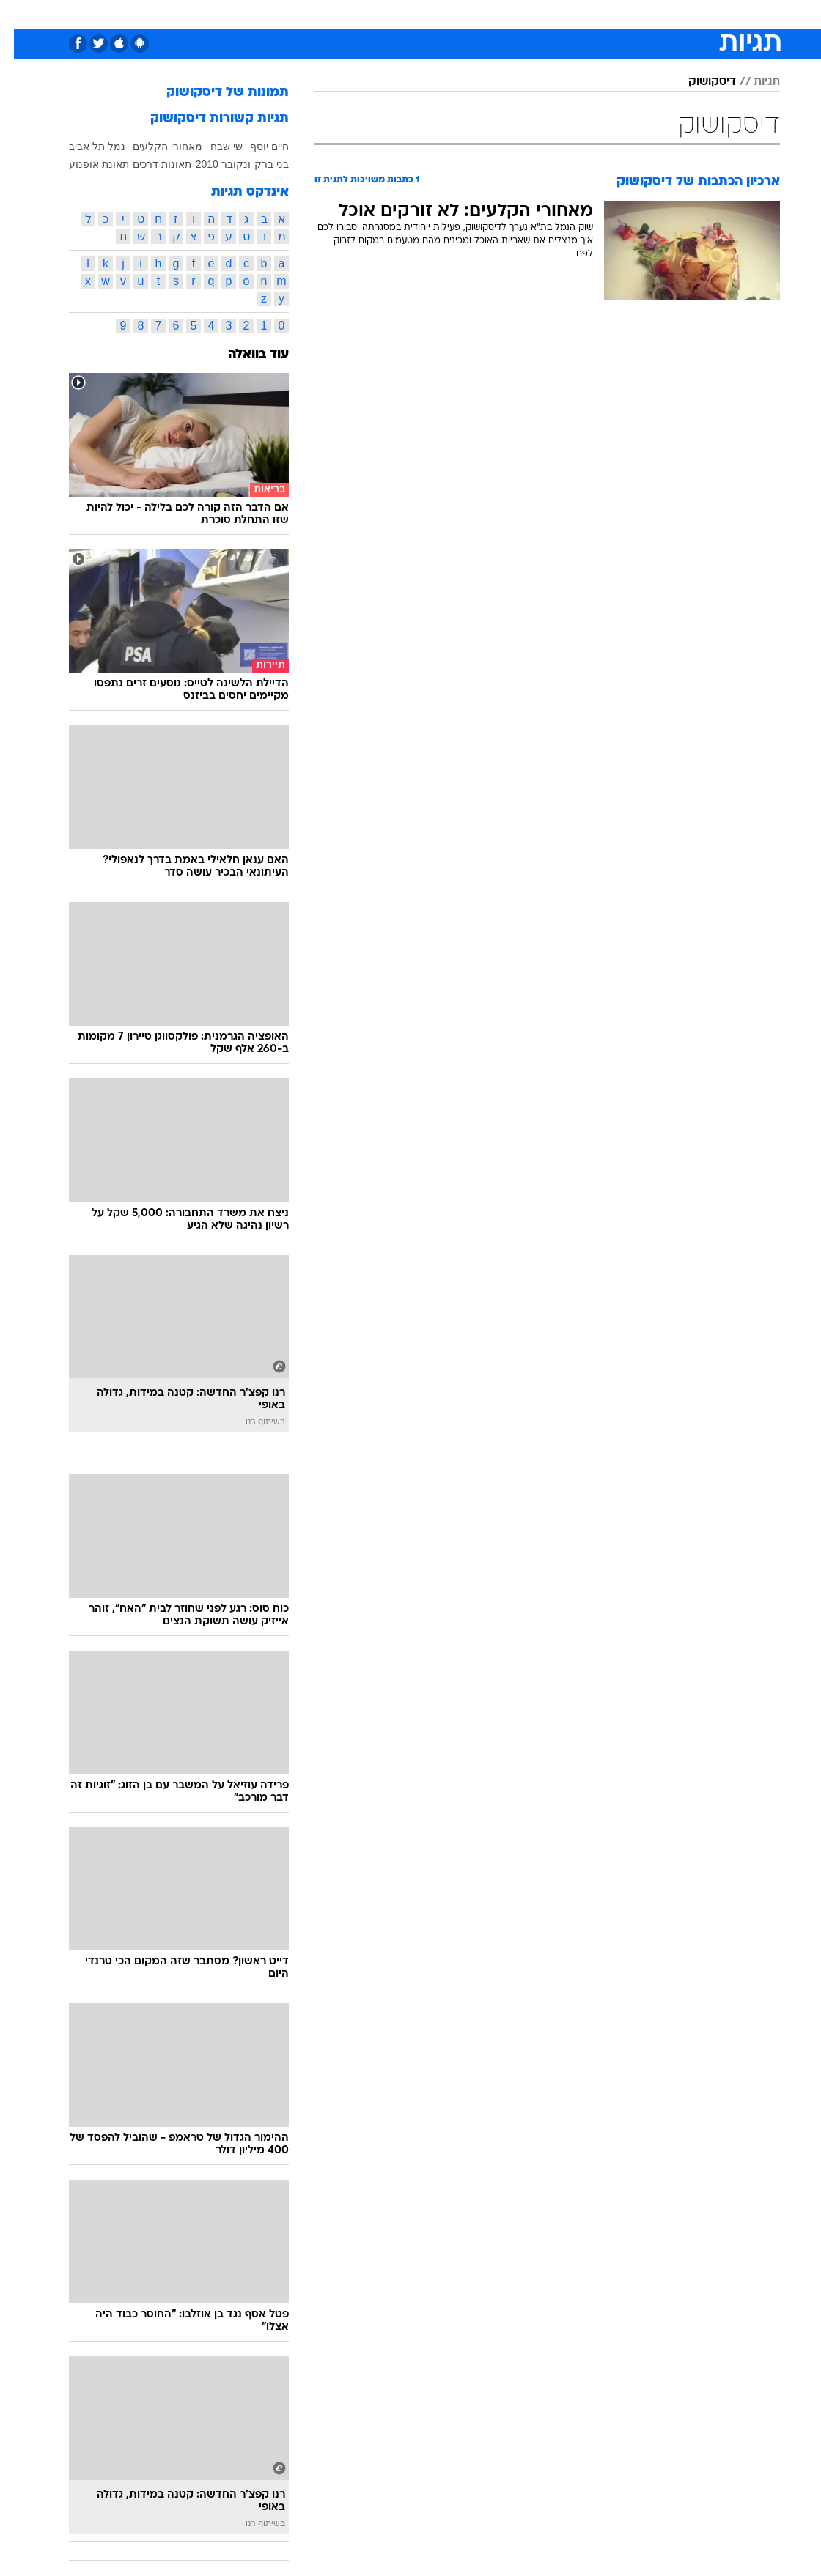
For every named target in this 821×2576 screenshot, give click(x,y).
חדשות (644, 13)
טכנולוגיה (298, 13)
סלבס (511, 13)
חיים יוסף (255, 146)
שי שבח (212, 146)
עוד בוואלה (244, 355)
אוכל (437, 13)
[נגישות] (20, 13)
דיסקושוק (698, 82)
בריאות (395, 13)
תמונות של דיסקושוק (213, 92)
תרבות (554, 13)
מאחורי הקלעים (153, 146)
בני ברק (257, 164)
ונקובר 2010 (209, 164)
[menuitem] (635, 14)
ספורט (598, 13)
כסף (473, 13)
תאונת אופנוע (85, 164)
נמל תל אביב (83, 146)
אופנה (248, 13)
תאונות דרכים (148, 164)
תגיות (753, 82)
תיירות (348, 13)
